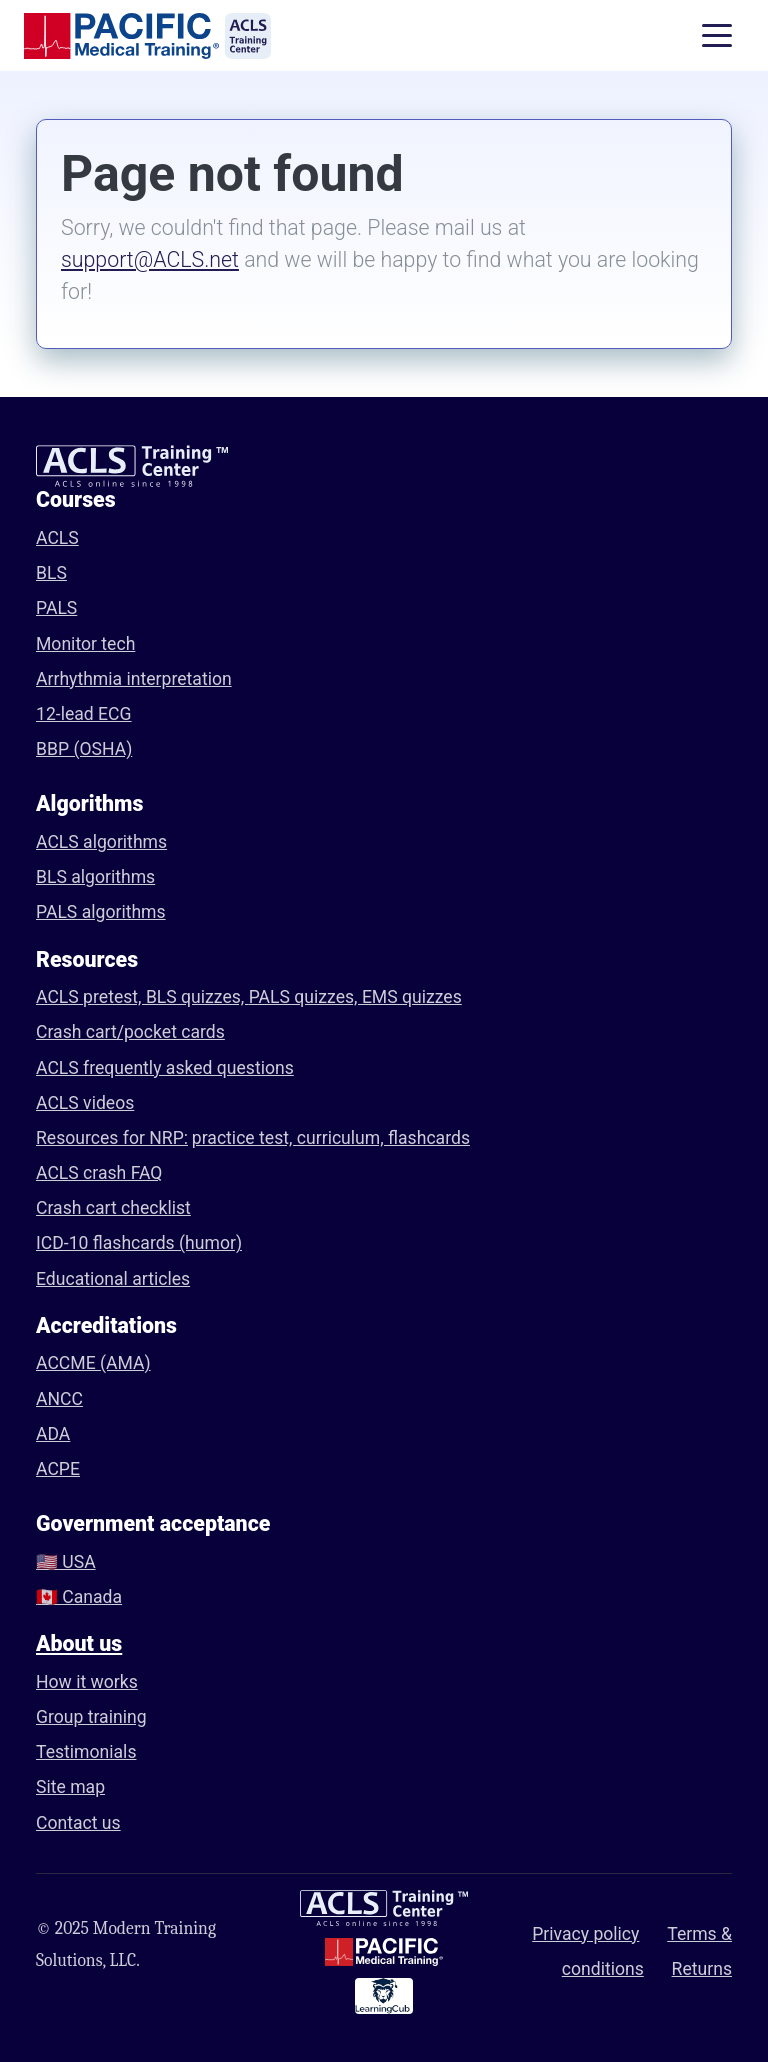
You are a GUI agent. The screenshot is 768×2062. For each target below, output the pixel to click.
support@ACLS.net (150, 259)
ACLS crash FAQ (99, 1173)
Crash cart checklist (113, 1208)
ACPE (58, 1469)
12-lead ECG (84, 714)
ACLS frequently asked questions (165, 1068)
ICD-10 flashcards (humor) (139, 1243)
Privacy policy (585, 1934)
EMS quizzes (412, 997)
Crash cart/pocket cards (130, 1032)
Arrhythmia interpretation (134, 679)
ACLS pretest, (91, 997)
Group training (91, 1717)
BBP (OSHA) (84, 749)
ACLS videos (85, 1103)
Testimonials (86, 1752)
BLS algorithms (95, 877)
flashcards (429, 1138)
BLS (51, 573)
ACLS (57, 538)
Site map (70, 1787)
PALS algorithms (101, 912)
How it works (87, 1682)
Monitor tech (85, 644)
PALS (56, 608)
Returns (702, 1969)
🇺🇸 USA (66, 1562)
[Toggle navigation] (717, 36)
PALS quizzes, (305, 997)
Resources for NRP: (112, 1138)
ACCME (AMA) (93, 1363)
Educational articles (113, 1279)
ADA (53, 1434)
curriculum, (342, 1138)
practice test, (244, 1138)
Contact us (78, 1823)
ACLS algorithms (101, 842)
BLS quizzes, (197, 997)
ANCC (59, 1399)
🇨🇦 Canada (79, 1597)
